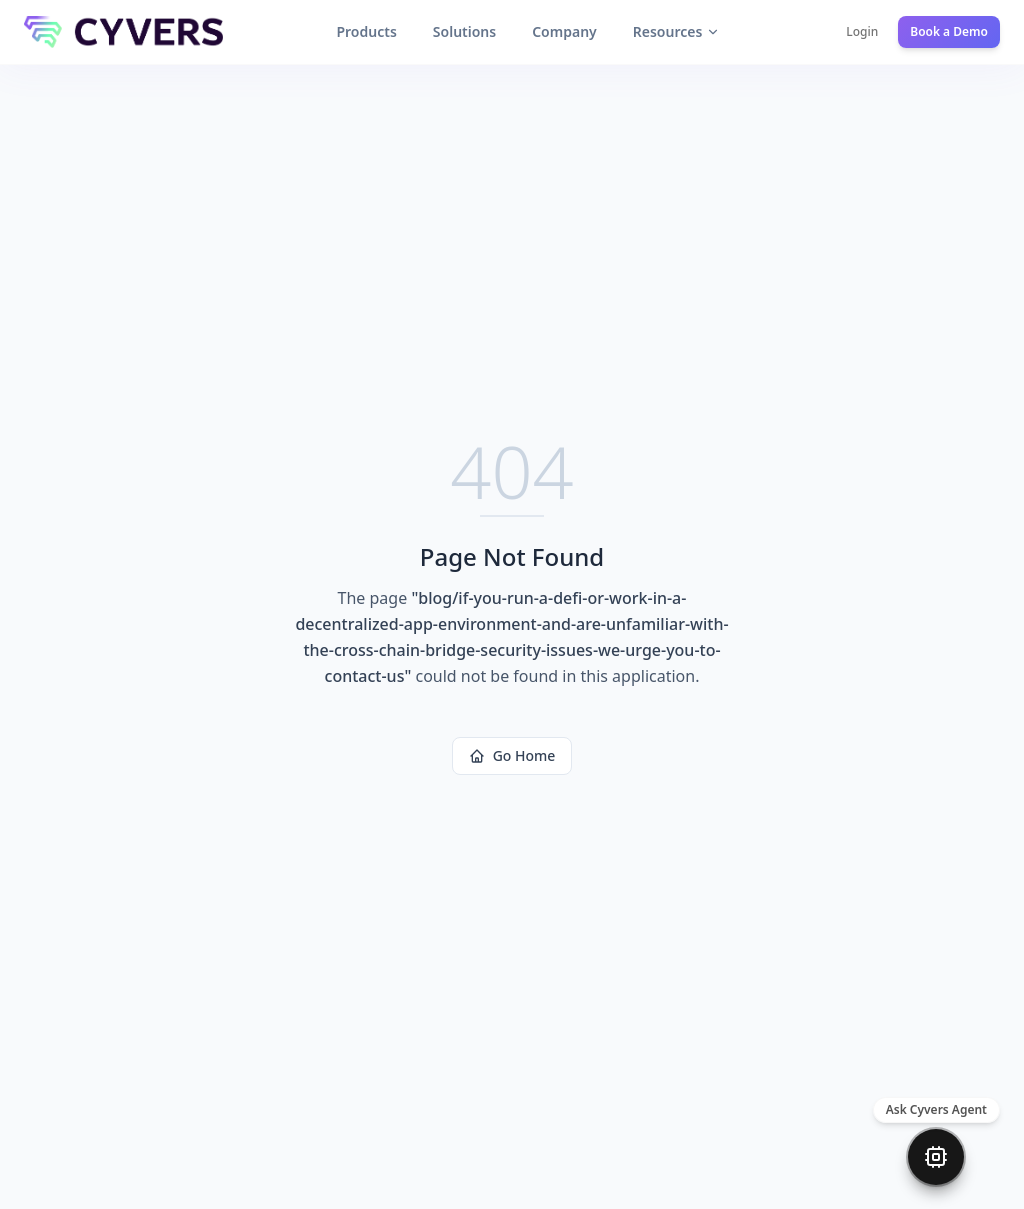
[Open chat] (936, 1157)
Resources (677, 31)
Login (862, 32)
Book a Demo (949, 32)
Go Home (512, 755)
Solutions (464, 31)
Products (366, 31)
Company (564, 31)
